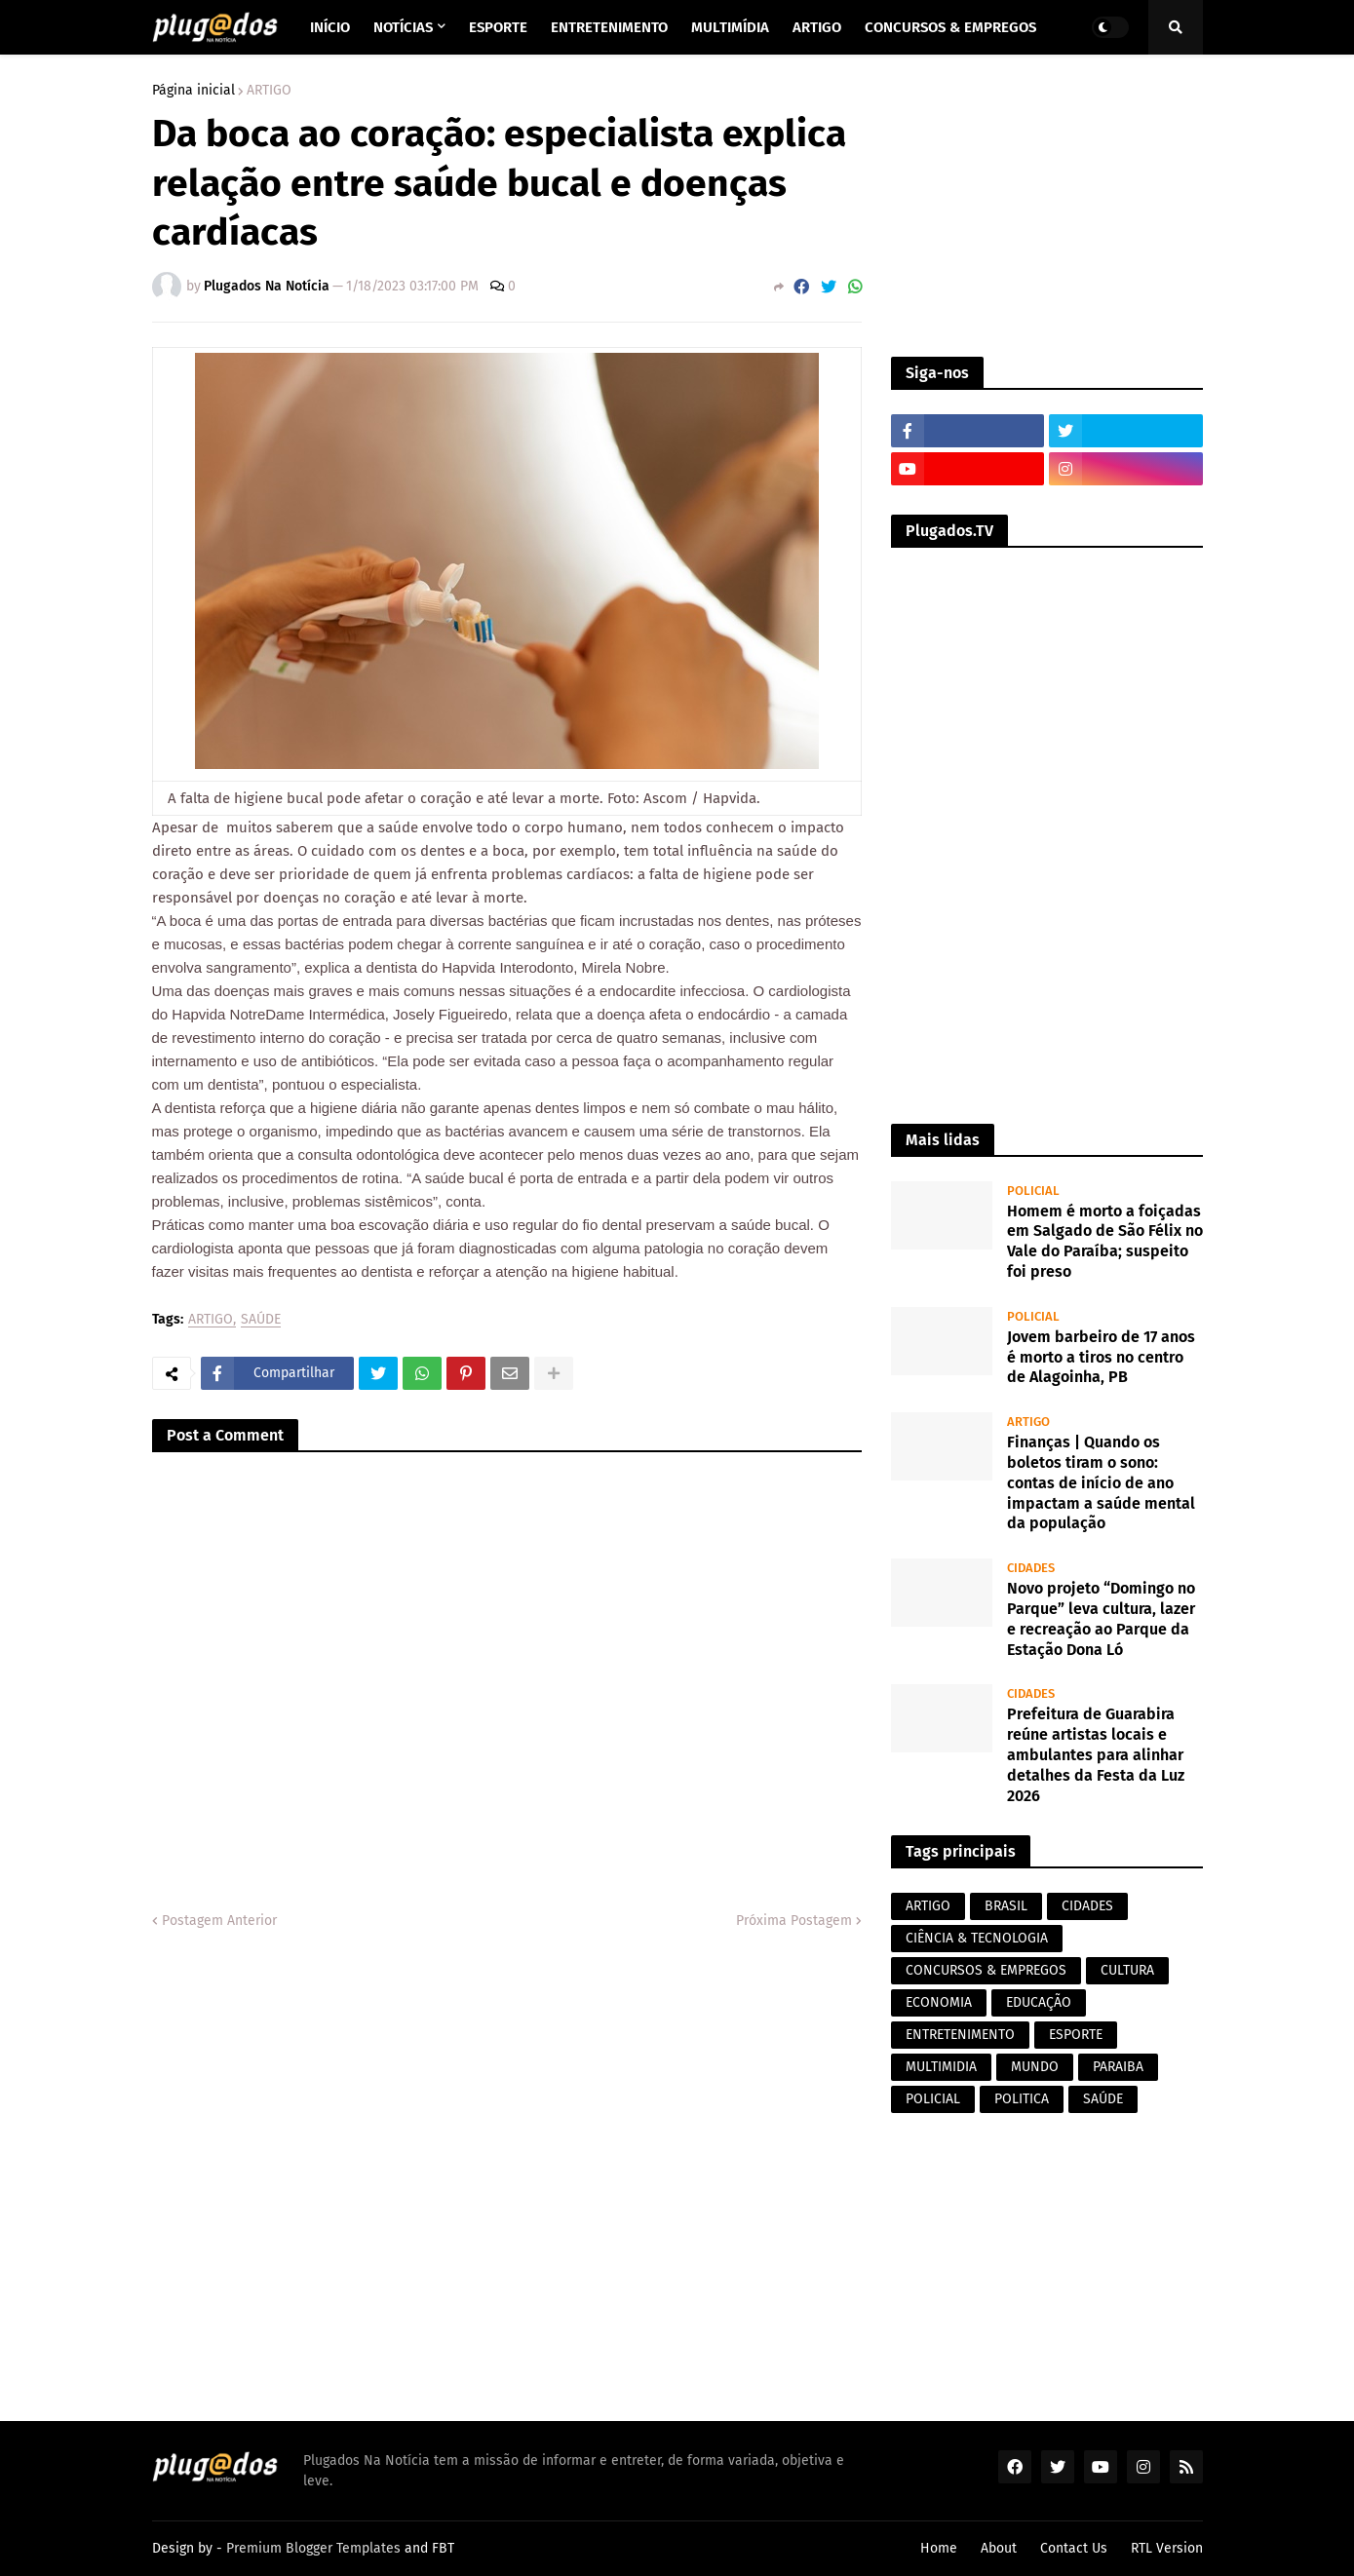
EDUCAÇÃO (1038, 2002)
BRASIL (1006, 1906)
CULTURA (1127, 1970)
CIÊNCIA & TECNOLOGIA (977, 1938)
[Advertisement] (1047, 205)
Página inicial (193, 90)
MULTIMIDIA (941, 2066)
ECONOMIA (939, 2002)
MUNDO (1035, 2066)
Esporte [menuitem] (498, 27)
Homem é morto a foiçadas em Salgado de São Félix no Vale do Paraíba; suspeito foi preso (1105, 1241)
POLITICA (1021, 2099)
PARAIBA (1118, 2066)
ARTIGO (269, 90)
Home (938, 2548)
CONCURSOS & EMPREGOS (986, 1970)
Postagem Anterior (219, 1920)
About (999, 2548)
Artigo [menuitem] (817, 27)
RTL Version (1167, 2548)
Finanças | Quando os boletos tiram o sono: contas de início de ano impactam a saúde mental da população (1101, 1482)
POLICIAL (933, 2099)
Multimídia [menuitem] (730, 27)
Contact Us (1073, 2548)
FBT (443, 2548)
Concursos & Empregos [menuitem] (950, 27)
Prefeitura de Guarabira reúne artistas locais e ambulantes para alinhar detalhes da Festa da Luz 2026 (1095, 1754)
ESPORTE (1076, 2034)
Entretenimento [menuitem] (609, 27)
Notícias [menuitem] (403, 27)
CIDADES (1087, 1906)
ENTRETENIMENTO (960, 2034)
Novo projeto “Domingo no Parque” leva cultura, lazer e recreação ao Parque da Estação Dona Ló (1101, 1618)
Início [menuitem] (330, 27)
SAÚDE (261, 1320)
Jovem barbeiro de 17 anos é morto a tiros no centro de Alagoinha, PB (1101, 1357)
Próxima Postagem (794, 1920)
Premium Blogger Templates (313, 2548)
